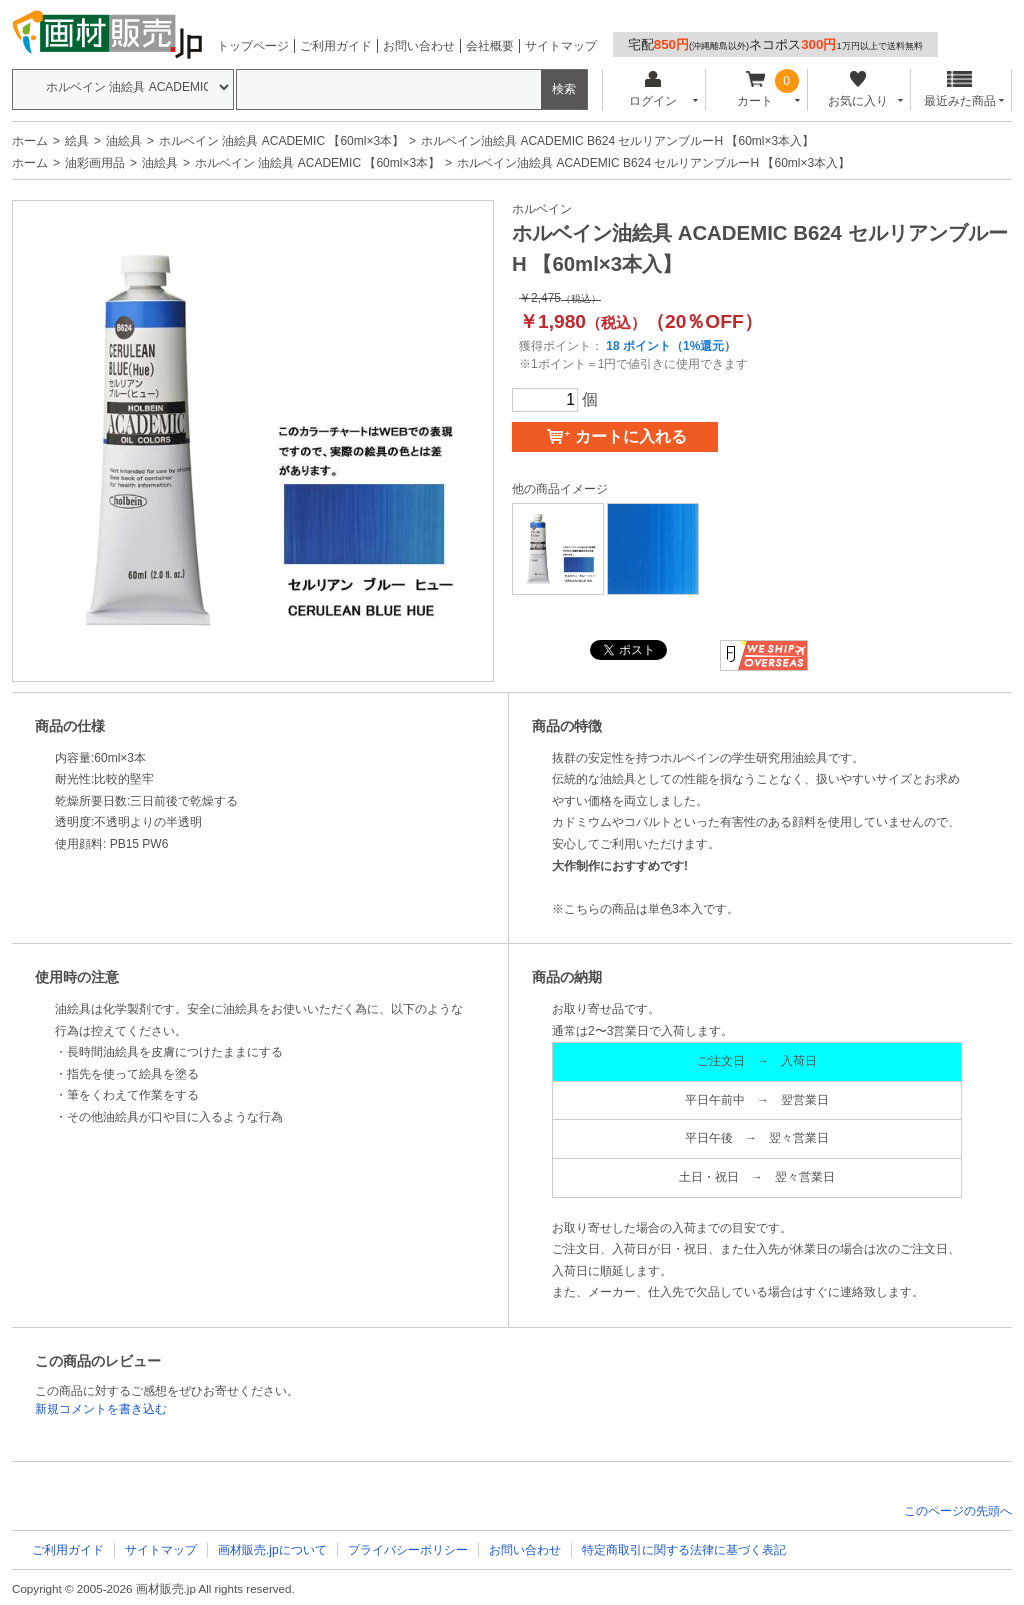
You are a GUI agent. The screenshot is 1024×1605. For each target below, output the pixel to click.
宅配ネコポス (775, 44)
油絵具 (124, 141)
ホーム (30, 141)
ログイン (652, 89)
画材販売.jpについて (272, 1550)
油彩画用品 (95, 163)
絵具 (77, 141)
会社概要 (490, 46)
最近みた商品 (960, 89)
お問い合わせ (419, 46)
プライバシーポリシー (408, 1550)
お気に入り (857, 89)
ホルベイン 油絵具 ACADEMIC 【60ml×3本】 (281, 141)
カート (755, 89)
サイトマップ (561, 46)
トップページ (253, 46)
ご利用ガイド (336, 46)
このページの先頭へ (958, 1511)
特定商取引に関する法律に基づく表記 (684, 1550)
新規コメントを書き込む (101, 1409)
